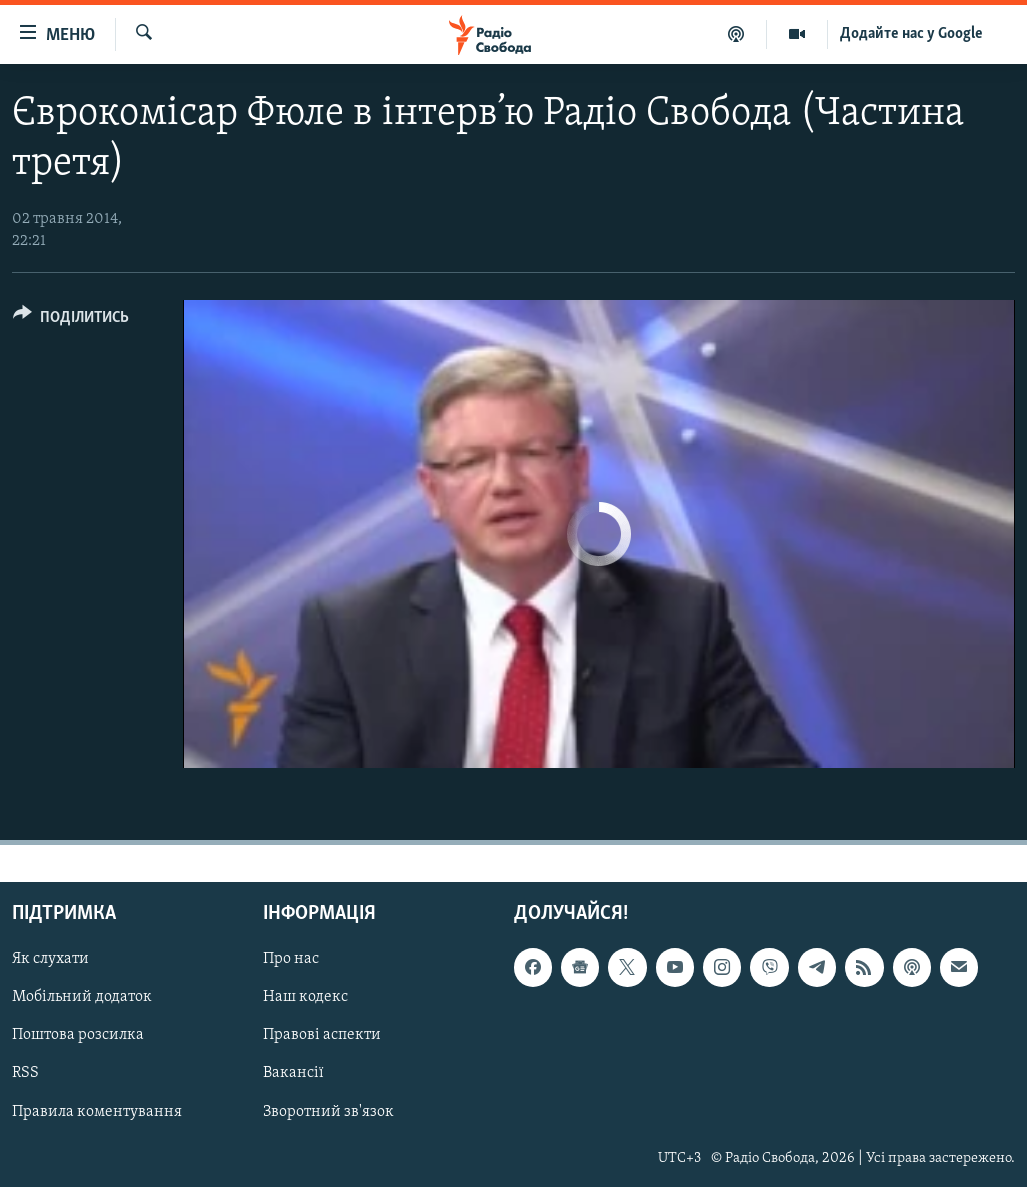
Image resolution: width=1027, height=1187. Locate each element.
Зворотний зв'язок (328, 1112)
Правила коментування (97, 1112)
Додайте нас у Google (911, 34)
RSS (25, 1074)
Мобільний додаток (82, 998)
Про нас (291, 959)
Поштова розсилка (78, 1036)
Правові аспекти (322, 1036)
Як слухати (50, 959)
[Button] (71, 320)
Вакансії (293, 1074)
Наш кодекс (305, 998)
